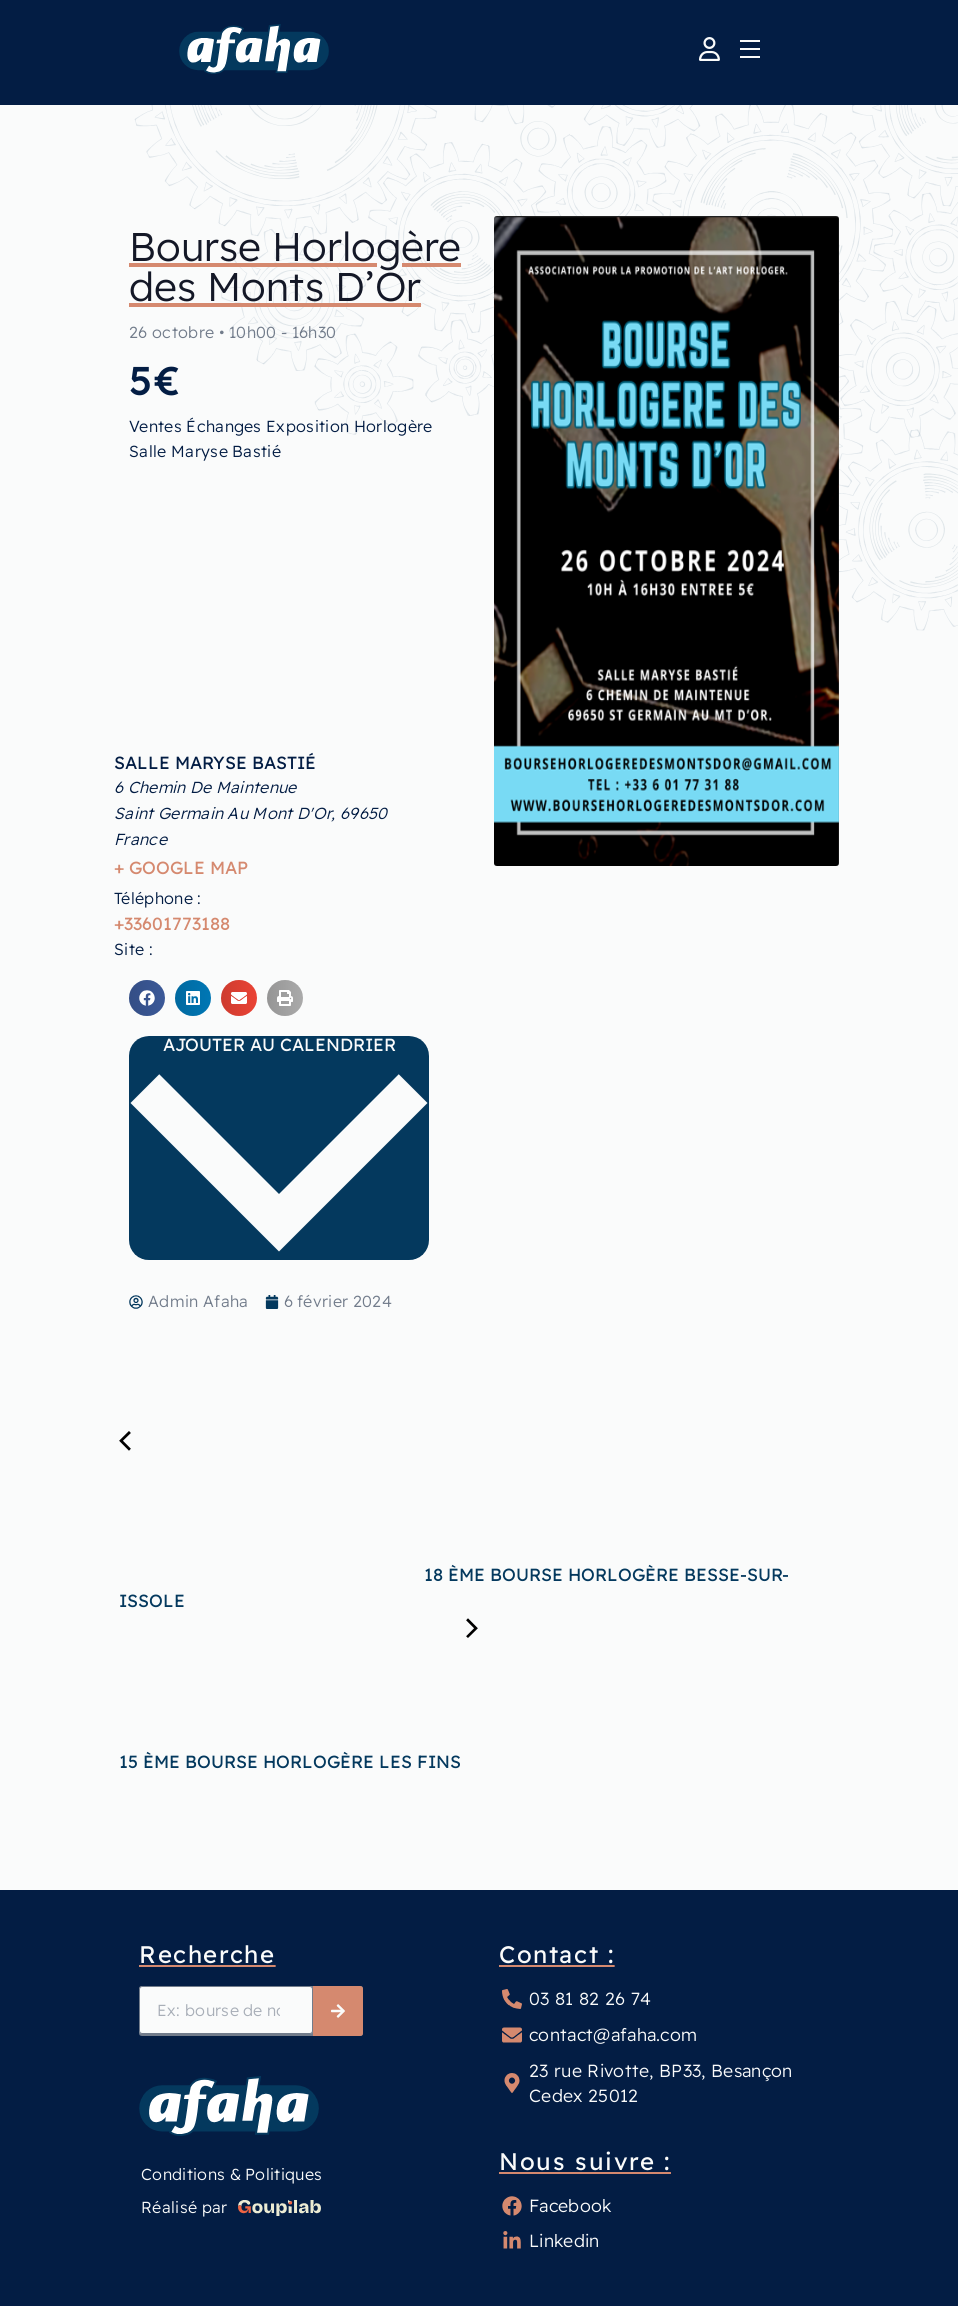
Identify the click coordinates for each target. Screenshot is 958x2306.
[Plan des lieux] (287, 575)
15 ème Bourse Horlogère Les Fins (442, 1761)
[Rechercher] (338, 2011)
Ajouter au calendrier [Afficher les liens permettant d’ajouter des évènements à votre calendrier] (279, 1145)
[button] (147, 998)
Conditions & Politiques (231, 2174)
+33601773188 (172, 923)
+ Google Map (181, 867)
